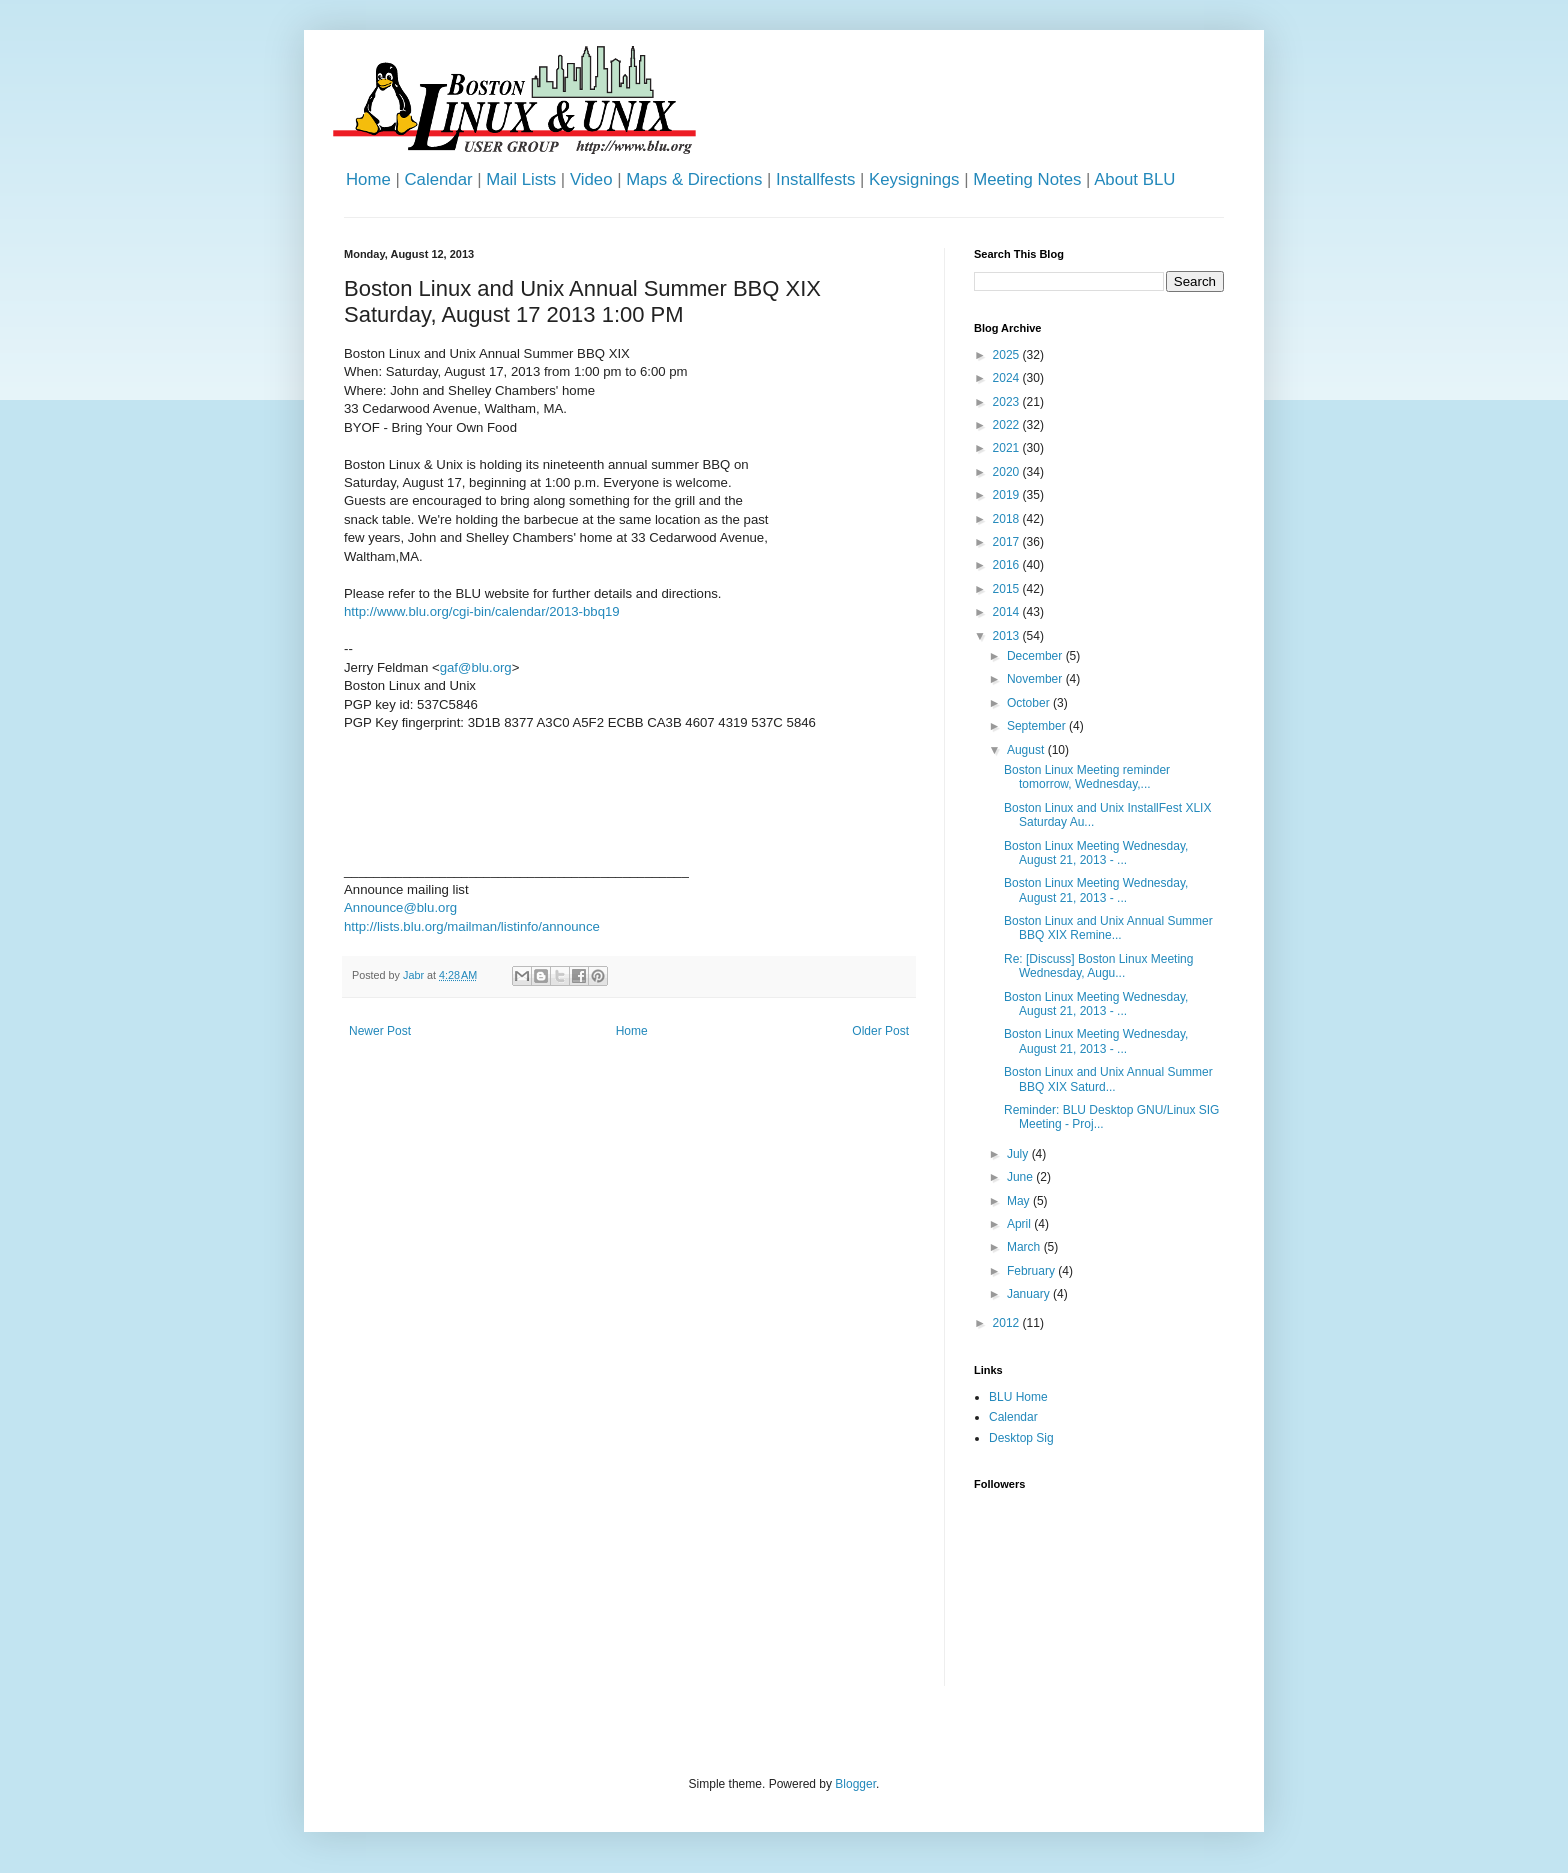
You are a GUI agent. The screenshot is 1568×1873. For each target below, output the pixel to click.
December (1036, 656)
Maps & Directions (694, 179)
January (1030, 1294)
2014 (1008, 612)
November (1036, 679)
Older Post (880, 1031)
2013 (1008, 636)
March (1025, 1247)
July (1019, 1154)
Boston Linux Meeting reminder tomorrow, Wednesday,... (1087, 777)
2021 (1008, 448)
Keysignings (914, 179)
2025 (1008, 355)
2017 (1008, 542)
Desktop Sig (1021, 1438)
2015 (1008, 589)
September (1038, 726)
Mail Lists (521, 179)
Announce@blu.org (400, 907)
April (1020, 1224)
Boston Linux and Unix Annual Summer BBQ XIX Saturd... (1108, 1079)
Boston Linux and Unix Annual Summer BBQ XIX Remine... (1108, 928)
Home (368, 179)
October (1030, 703)
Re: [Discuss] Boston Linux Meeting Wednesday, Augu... (1098, 966)
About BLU (1134, 179)
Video (591, 179)
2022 (1008, 425)
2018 (1008, 519)
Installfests (815, 179)
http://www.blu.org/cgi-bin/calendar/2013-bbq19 (482, 611)
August (1027, 750)
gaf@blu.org (476, 667)
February (1032, 1271)
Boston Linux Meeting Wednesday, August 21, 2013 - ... (1096, 853)
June (1021, 1177)
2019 (1008, 495)
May (1020, 1201)
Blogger (855, 1784)
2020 (1008, 472)
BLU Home (1018, 1397)
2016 (1008, 565)
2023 (1008, 402)
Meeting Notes (1027, 179)
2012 (1008, 1323)
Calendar (438, 179)
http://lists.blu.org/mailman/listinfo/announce (472, 926)
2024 (1008, 378)
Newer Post (380, 1031)
